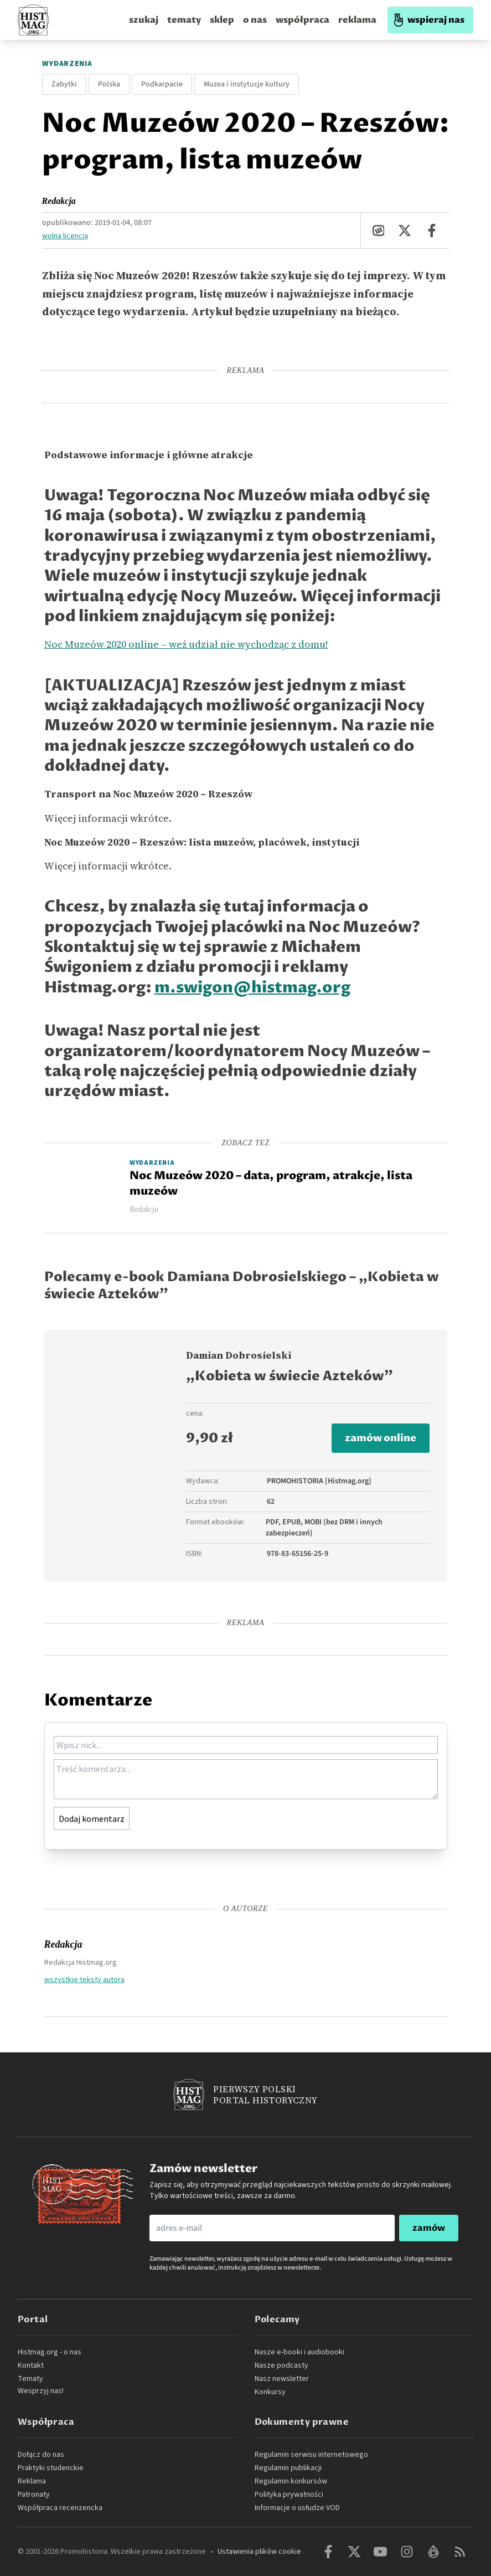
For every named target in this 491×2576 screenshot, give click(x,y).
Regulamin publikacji (288, 2467)
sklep (222, 20)
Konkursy (270, 2392)
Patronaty (34, 2494)
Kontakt (31, 2365)
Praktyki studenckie (51, 2467)
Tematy (30, 2378)
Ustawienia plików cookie (259, 2551)
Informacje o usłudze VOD (297, 2507)
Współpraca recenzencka (60, 2507)
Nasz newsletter (282, 2378)
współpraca (302, 20)
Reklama (32, 2481)
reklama (357, 20)
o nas (255, 20)
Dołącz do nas (41, 2454)
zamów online (380, 1438)
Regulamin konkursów (291, 2481)
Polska (109, 84)
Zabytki (64, 84)
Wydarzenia (67, 63)
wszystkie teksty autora (84, 1979)
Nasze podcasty (281, 2365)
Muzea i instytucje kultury (247, 84)
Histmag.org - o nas (49, 2352)
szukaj (143, 20)
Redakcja (59, 201)
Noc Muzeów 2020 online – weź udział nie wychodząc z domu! (186, 644)
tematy (184, 20)
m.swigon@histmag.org (252, 987)
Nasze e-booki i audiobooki (299, 2352)
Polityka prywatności (289, 2494)
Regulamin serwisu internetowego (311, 2454)
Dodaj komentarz (92, 1818)
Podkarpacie (162, 84)
